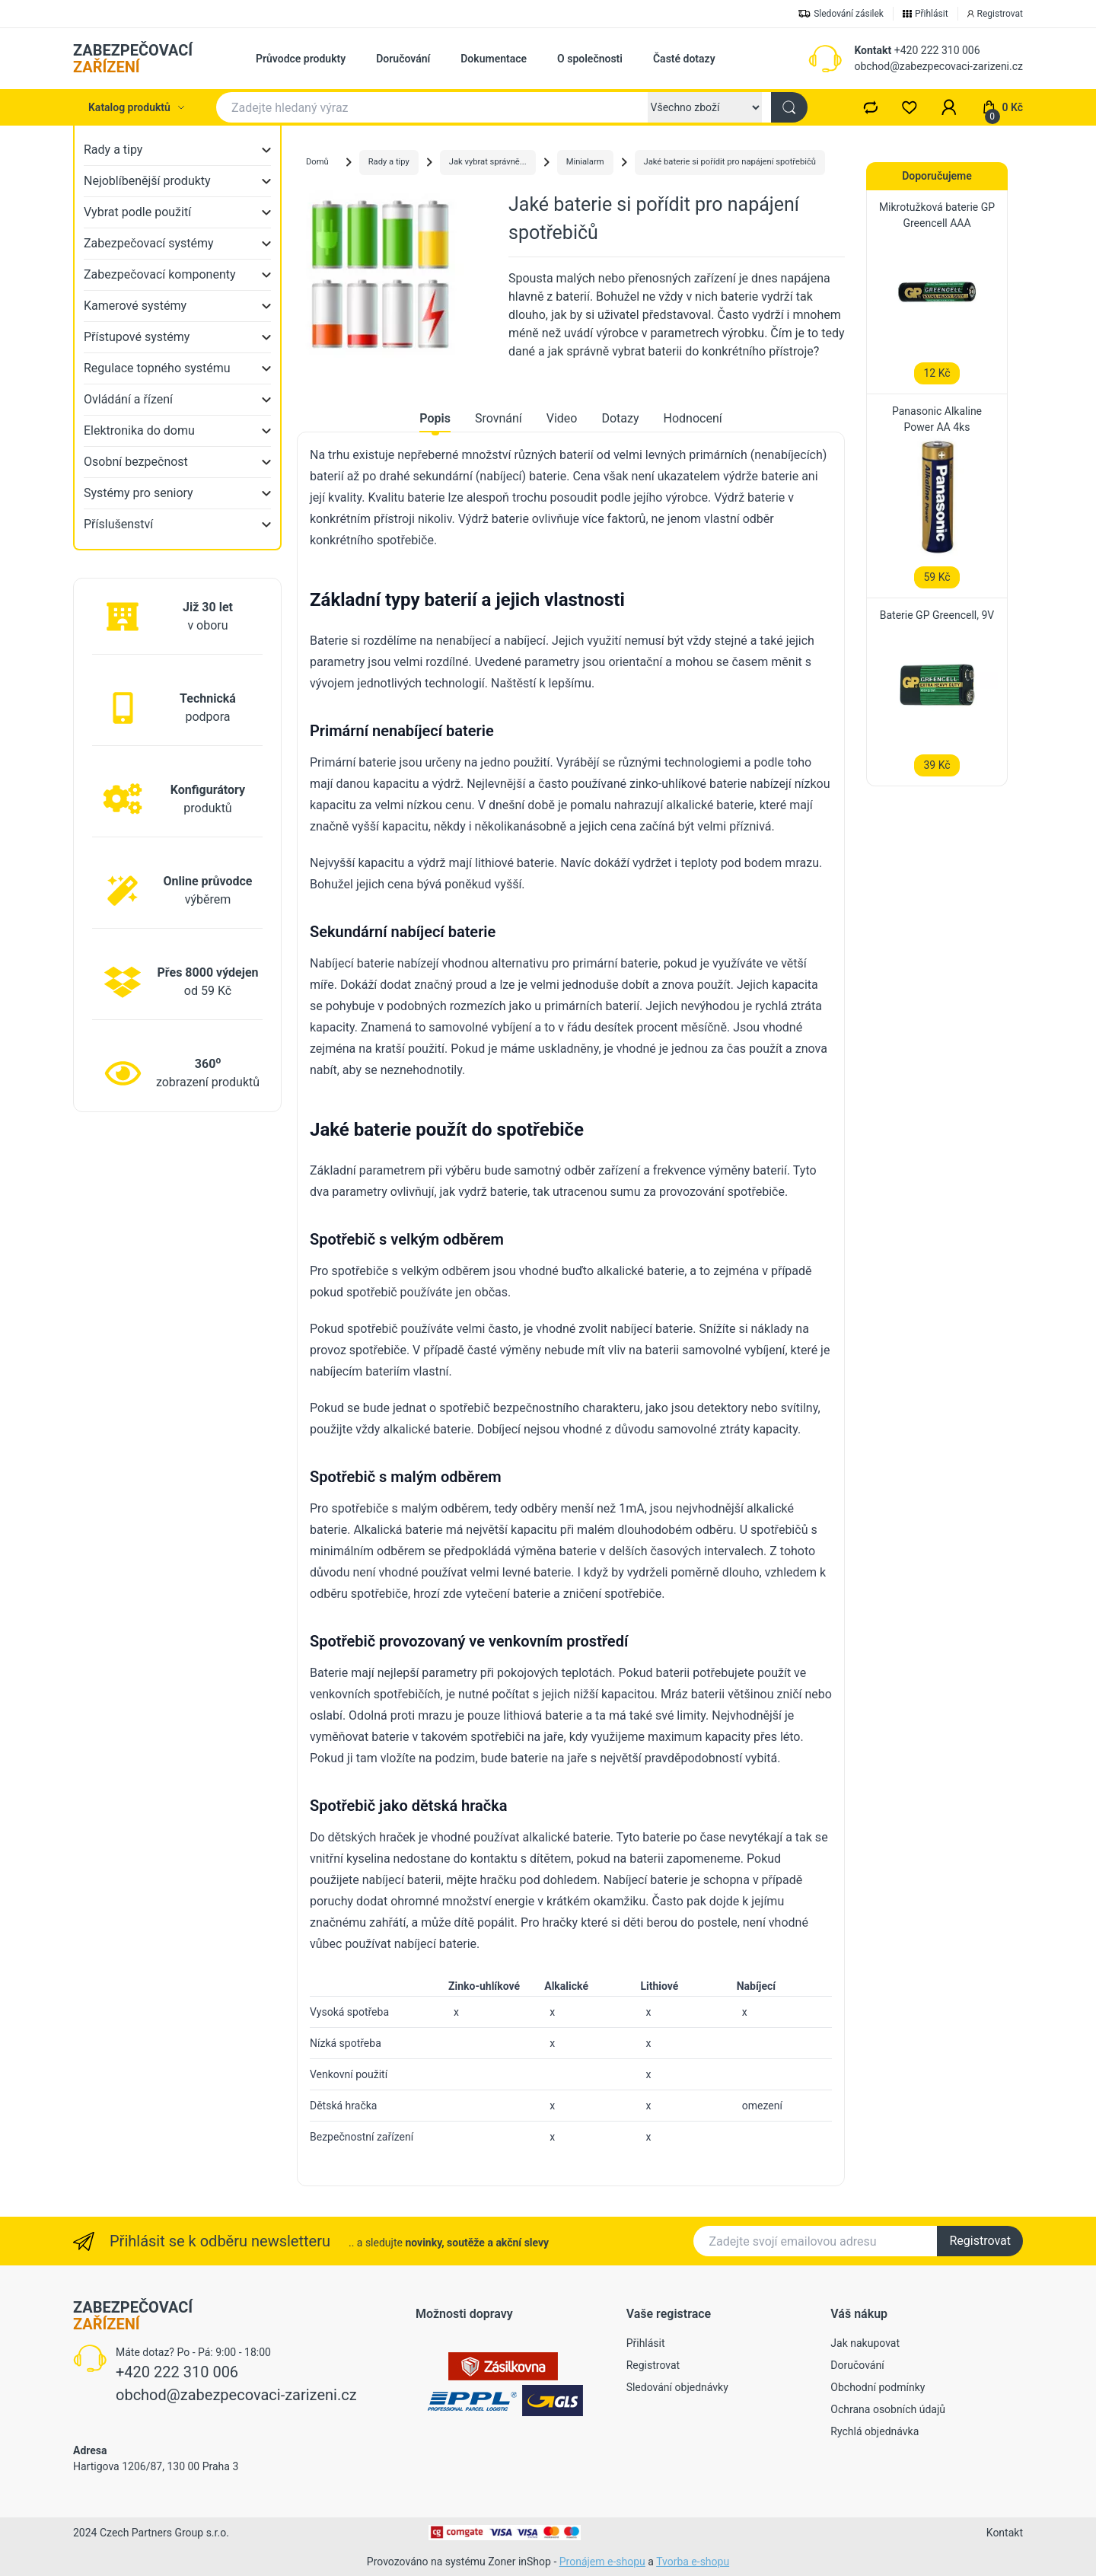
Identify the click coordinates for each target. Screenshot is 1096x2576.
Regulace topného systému (157, 368)
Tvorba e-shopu (692, 2561)
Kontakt (872, 50)
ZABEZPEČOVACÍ (133, 58)
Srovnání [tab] (498, 418)
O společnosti (590, 59)
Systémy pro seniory (138, 493)
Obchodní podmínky (877, 2387)
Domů (317, 162)
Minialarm (585, 162)
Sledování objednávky (677, 2387)
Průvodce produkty (301, 59)
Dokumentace (493, 59)
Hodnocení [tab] (693, 418)
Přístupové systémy (137, 337)
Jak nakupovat (865, 2343)
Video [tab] (562, 418)
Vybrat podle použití (137, 212)
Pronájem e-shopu (602, 2561)
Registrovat (980, 2240)
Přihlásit (645, 2343)
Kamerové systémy (135, 305)
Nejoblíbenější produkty (147, 181)
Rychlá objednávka (874, 2431)
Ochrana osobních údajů (887, 2409)
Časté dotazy (684, 59)
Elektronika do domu (139, 430)
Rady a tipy (113, 149)
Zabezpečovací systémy (149, 243)
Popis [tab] (435, 418)
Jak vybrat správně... (488, 162)
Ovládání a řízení (128, 399)
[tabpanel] (571, 1298)
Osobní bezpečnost (136, 461)
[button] (949, 107)
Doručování (403, 59)
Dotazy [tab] (620, 418)
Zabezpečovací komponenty (160, 274)
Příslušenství (118, 524)
